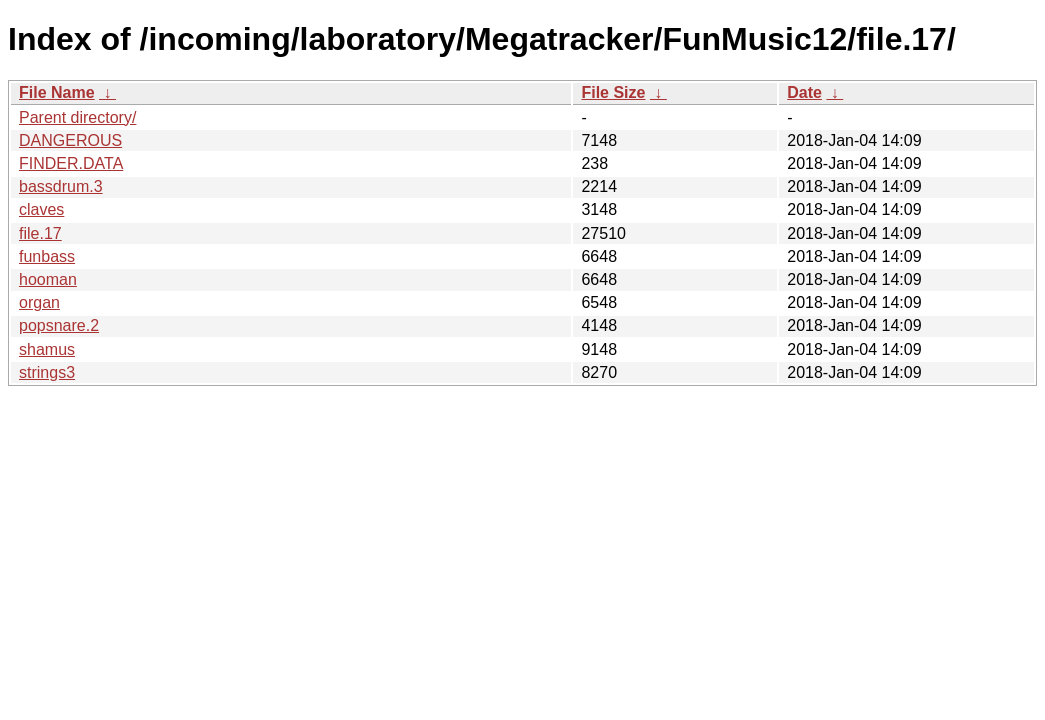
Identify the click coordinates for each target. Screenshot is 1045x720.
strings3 (47, 372)
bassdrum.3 (61, 186)
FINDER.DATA (71, 163)
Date (804, 92)
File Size (613, 92)
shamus (47, 349)
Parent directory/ (77, 117)
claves (41, 209)
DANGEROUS (70, 140)
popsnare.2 (59, 325)
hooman (48, 279)
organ (39, 302)
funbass (47, 256)
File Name (57, 92)
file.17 (40, 233)
